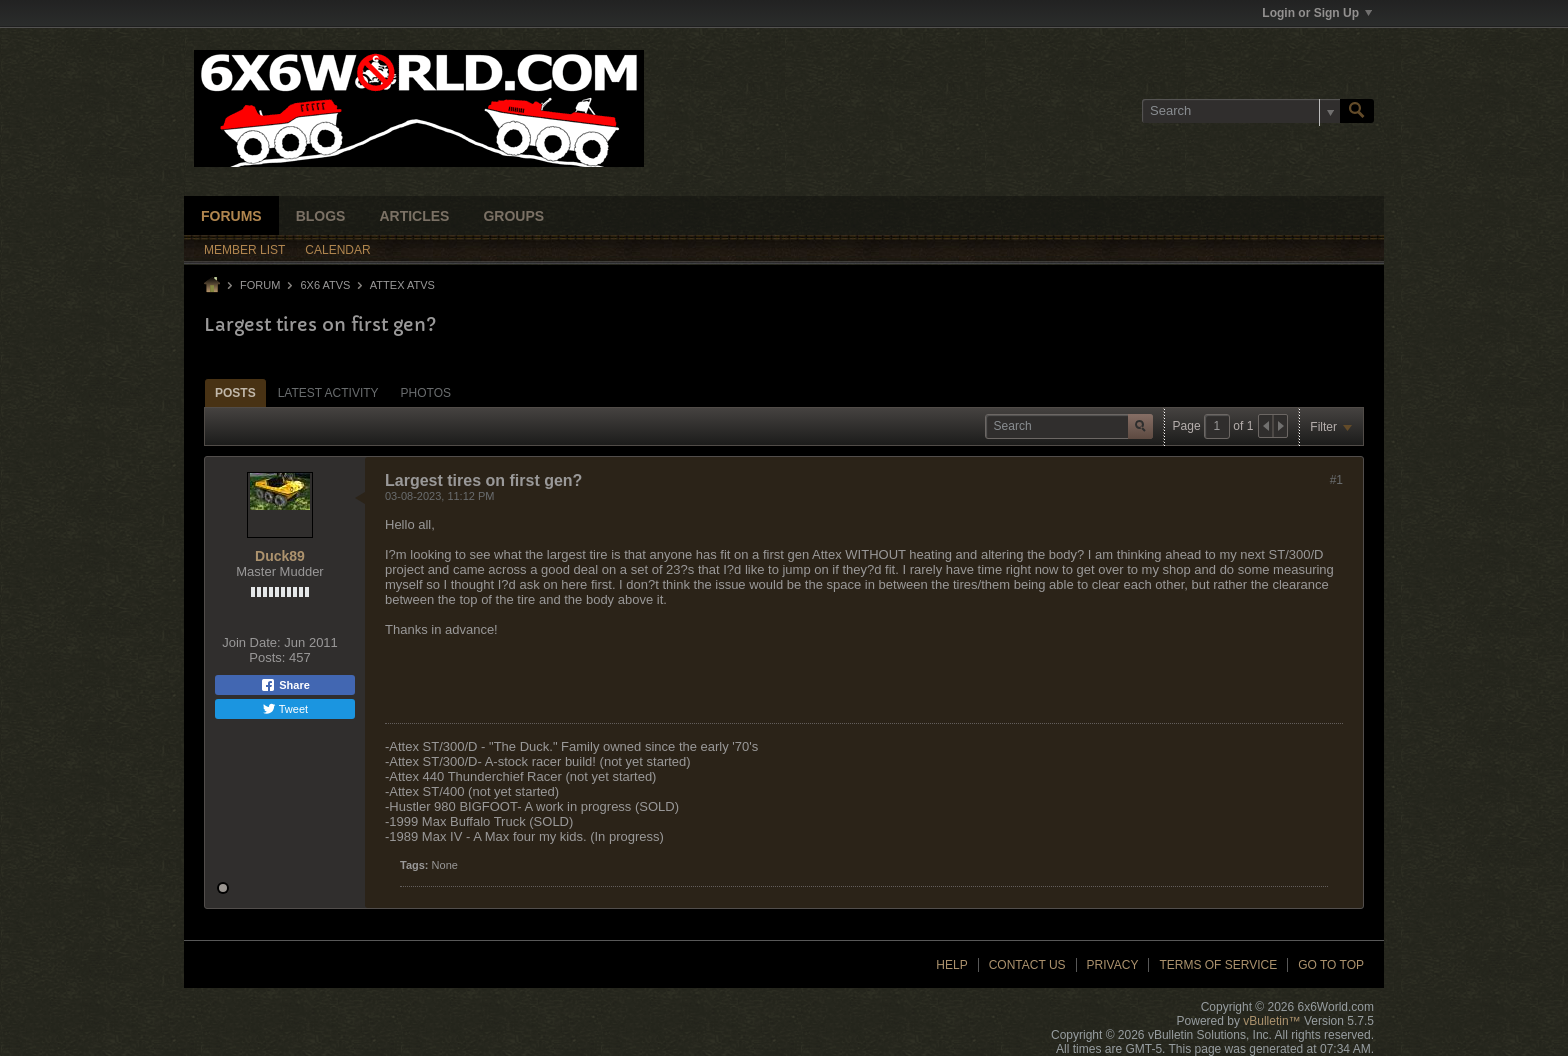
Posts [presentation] (235, 393)
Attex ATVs (402, 285)
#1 (1336, 480)
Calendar (337, 250)
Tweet (285, 709)
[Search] (1241, 111)
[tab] (235, 392)
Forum (260, 285)
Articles (414, 216)
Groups (513, 216)
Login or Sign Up (1317, 13)
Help (951, 965)
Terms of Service (1218, 965)
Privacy (1113, 965)
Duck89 (280, 556)
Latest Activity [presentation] (328, 393)
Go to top (1331, 965)
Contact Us (1027, 965)
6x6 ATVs (325, 285)
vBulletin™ (1271, 1021)
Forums (231, 216)
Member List (244, 250)
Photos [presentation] (426, 393)
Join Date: (251, 642)
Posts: (267, 657)
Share (285, 685)
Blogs (321, 216)
